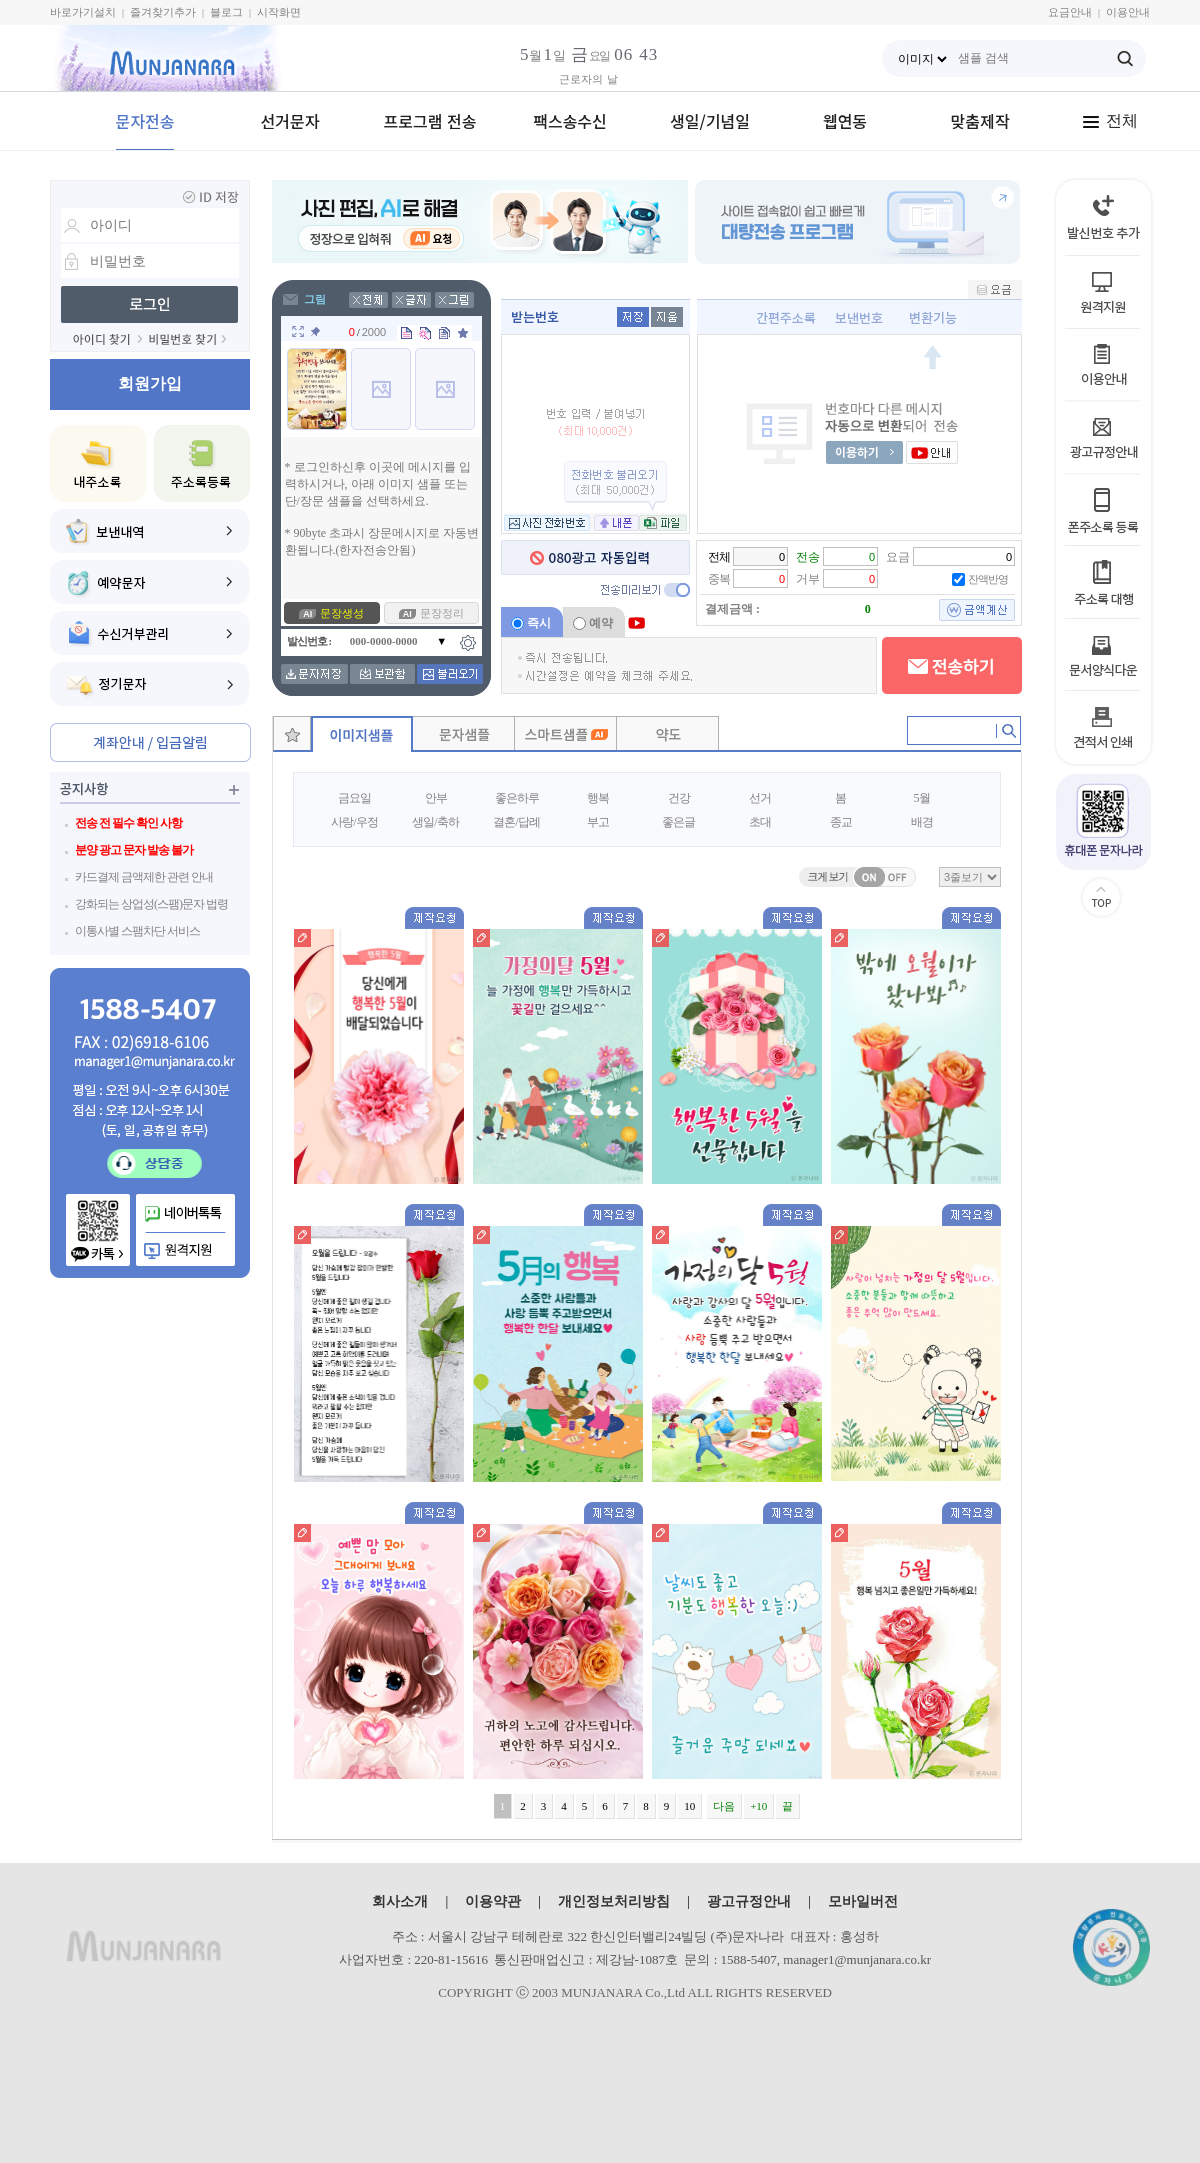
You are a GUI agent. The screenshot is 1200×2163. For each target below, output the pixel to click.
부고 (598, 822)
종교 (841, 822)
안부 (436, 798)
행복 (598, 798)
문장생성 (342, 613)
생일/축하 (435, 822)
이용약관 (493, 1901)
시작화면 (279, 12)
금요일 (354, 798)
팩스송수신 (570, 121)
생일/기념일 (710, 121)
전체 (1110, 120)
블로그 (226, 12)
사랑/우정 (354, 822)
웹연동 (845, 121)
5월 (922, 798)
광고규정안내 (749, 1901)
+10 (758, 1806)
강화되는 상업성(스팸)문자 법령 (151, 904)
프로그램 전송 (430, 121)
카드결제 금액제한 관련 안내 (144, 877)
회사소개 (400, 1901)
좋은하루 (517, 798)
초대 (760, 822)
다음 (724, 1806)
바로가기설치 (83, 12)
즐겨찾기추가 (163, 12)
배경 (922, 822)
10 (689, 1806)
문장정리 (442, 613)
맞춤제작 (980, 121)
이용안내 (1128, 12)
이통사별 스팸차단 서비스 (137, 931)
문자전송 (145, 121)
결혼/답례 (516, 822)
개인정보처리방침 (614, 1901)
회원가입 (150, 383)
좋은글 (678, 822)
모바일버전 (863, 1901)
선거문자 (290, 121)
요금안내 (1070, 12)
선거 (760, 798)
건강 (679, 798)
